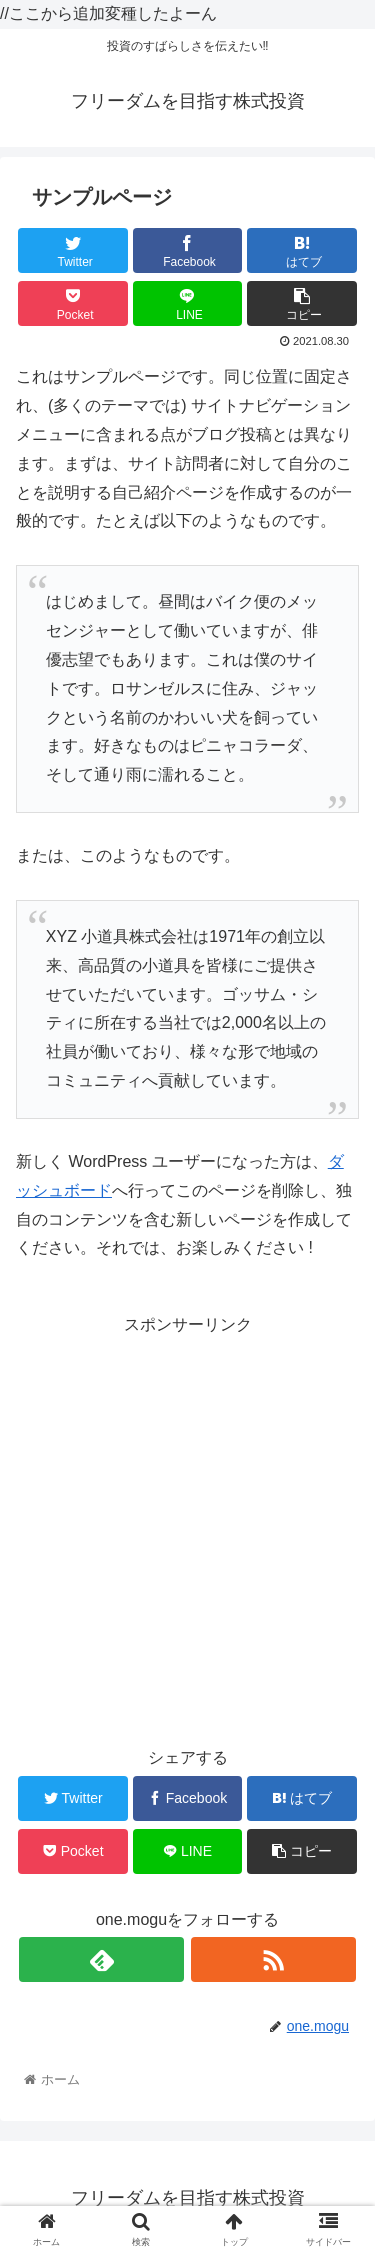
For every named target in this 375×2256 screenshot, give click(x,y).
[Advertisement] (187, 1527)
